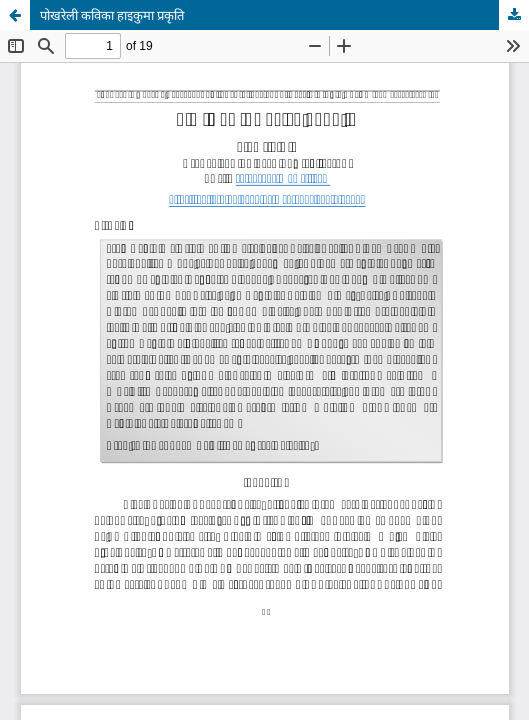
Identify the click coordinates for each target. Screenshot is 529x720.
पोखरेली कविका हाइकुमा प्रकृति (112, 15)
